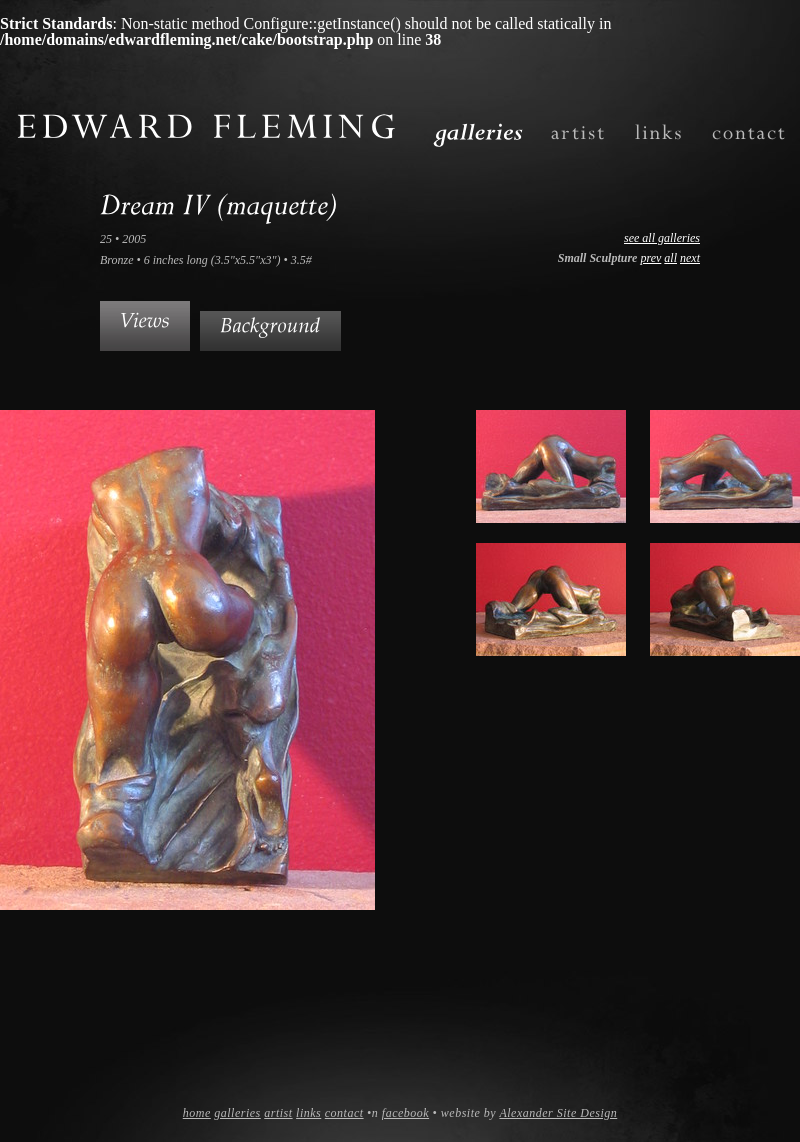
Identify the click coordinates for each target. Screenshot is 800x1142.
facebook (405, 1113)
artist (278, 1113)
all (670, 258)
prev (650, 258)
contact (344, 1113)
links (308, 1113)
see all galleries (662, 238)
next (690, 258)
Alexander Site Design (558, 1113)
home (197, 1113)
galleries (237, 1113)
